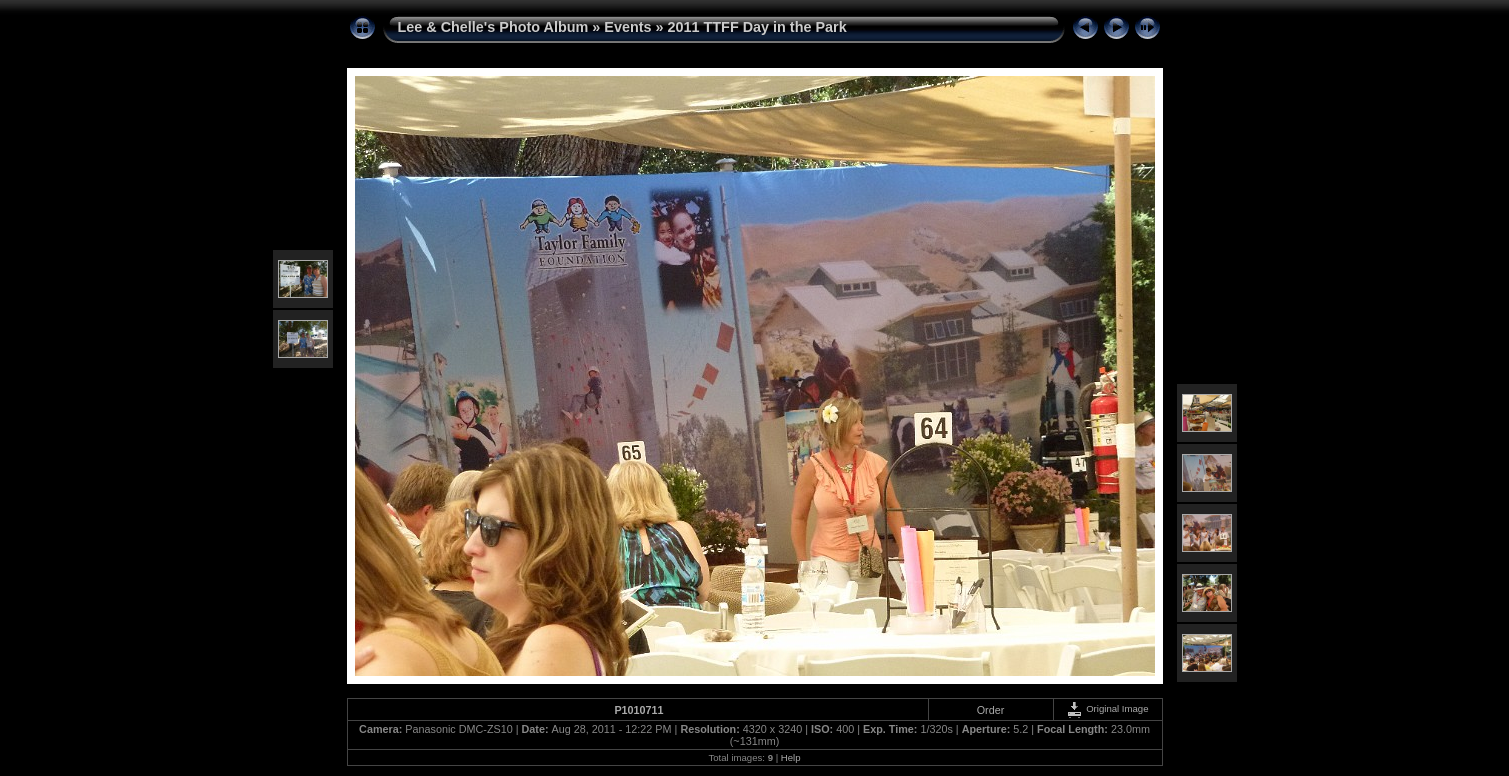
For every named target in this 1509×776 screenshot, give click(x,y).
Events (627, 27)
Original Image (1107, 708)
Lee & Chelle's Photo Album (493, 27)
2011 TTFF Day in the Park (757, 27)
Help (791, 757)
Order (991, 710)
